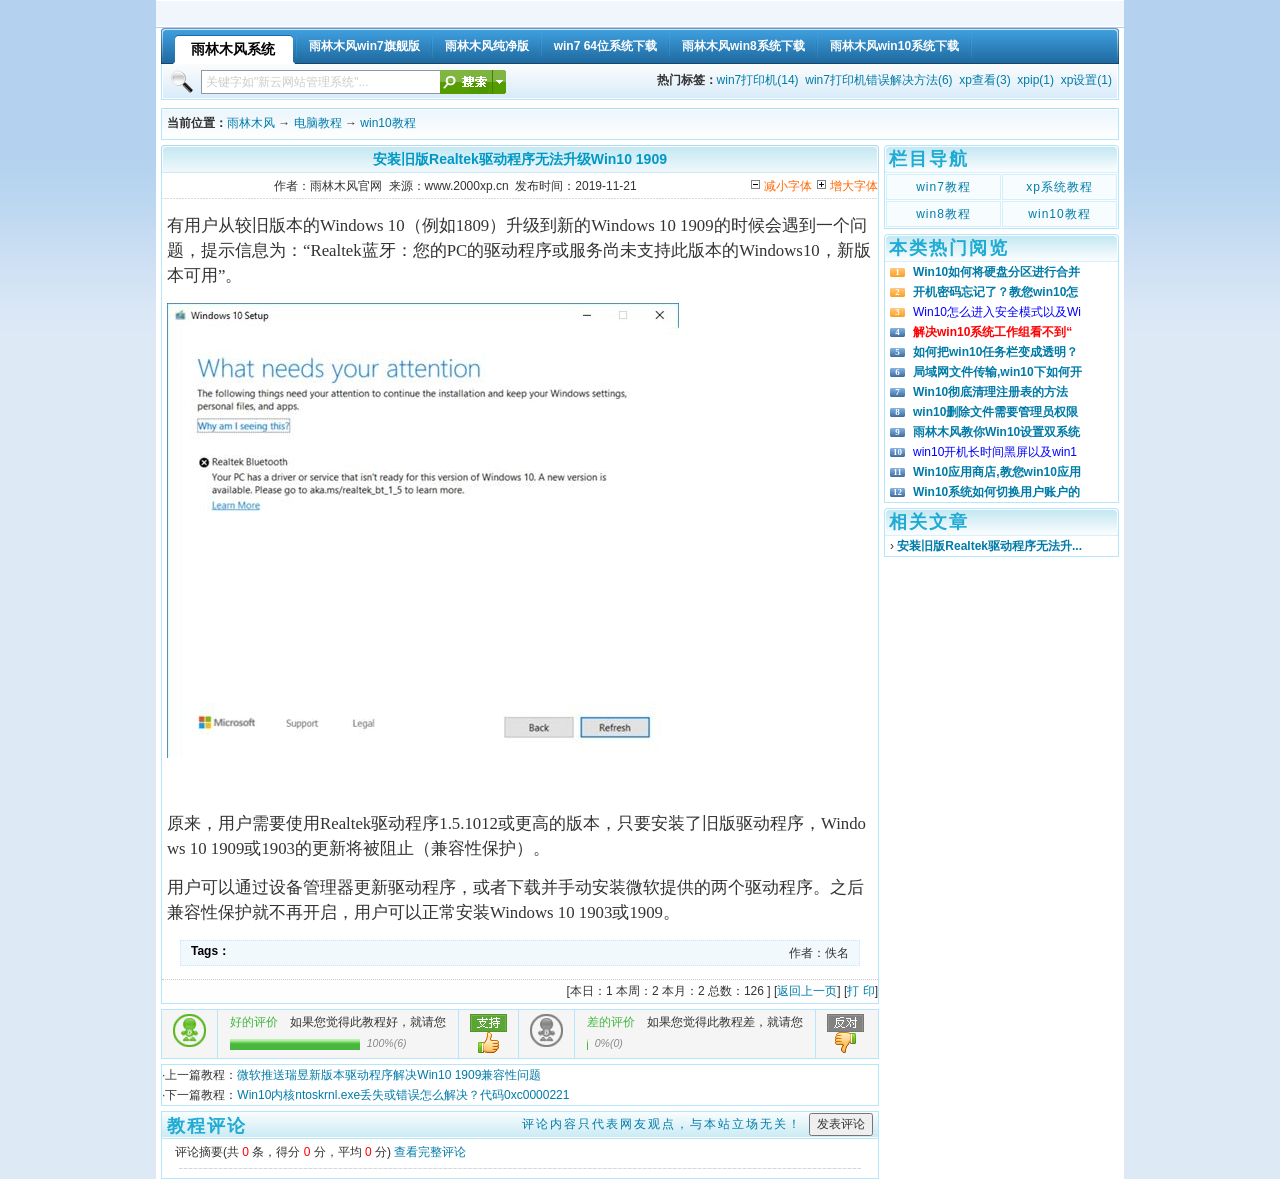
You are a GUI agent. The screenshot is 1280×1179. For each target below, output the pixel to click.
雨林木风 (251, 123)
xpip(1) (1035, 80)
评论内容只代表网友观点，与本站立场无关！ (662, 1124)
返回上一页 (807, 991)
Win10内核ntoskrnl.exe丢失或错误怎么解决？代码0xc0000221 (403, 1095)
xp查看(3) (984, 80)
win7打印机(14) (758, 80)
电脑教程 (318, 123)
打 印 (860, 991)
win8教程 (943, 214)
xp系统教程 (1059, 187)
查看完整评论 (430, 1152)
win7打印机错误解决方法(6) (878, 80)
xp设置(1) (1086, 80)
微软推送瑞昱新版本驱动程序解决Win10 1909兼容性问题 (389, 1075)
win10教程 (387, 123)
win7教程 (943, 187)
